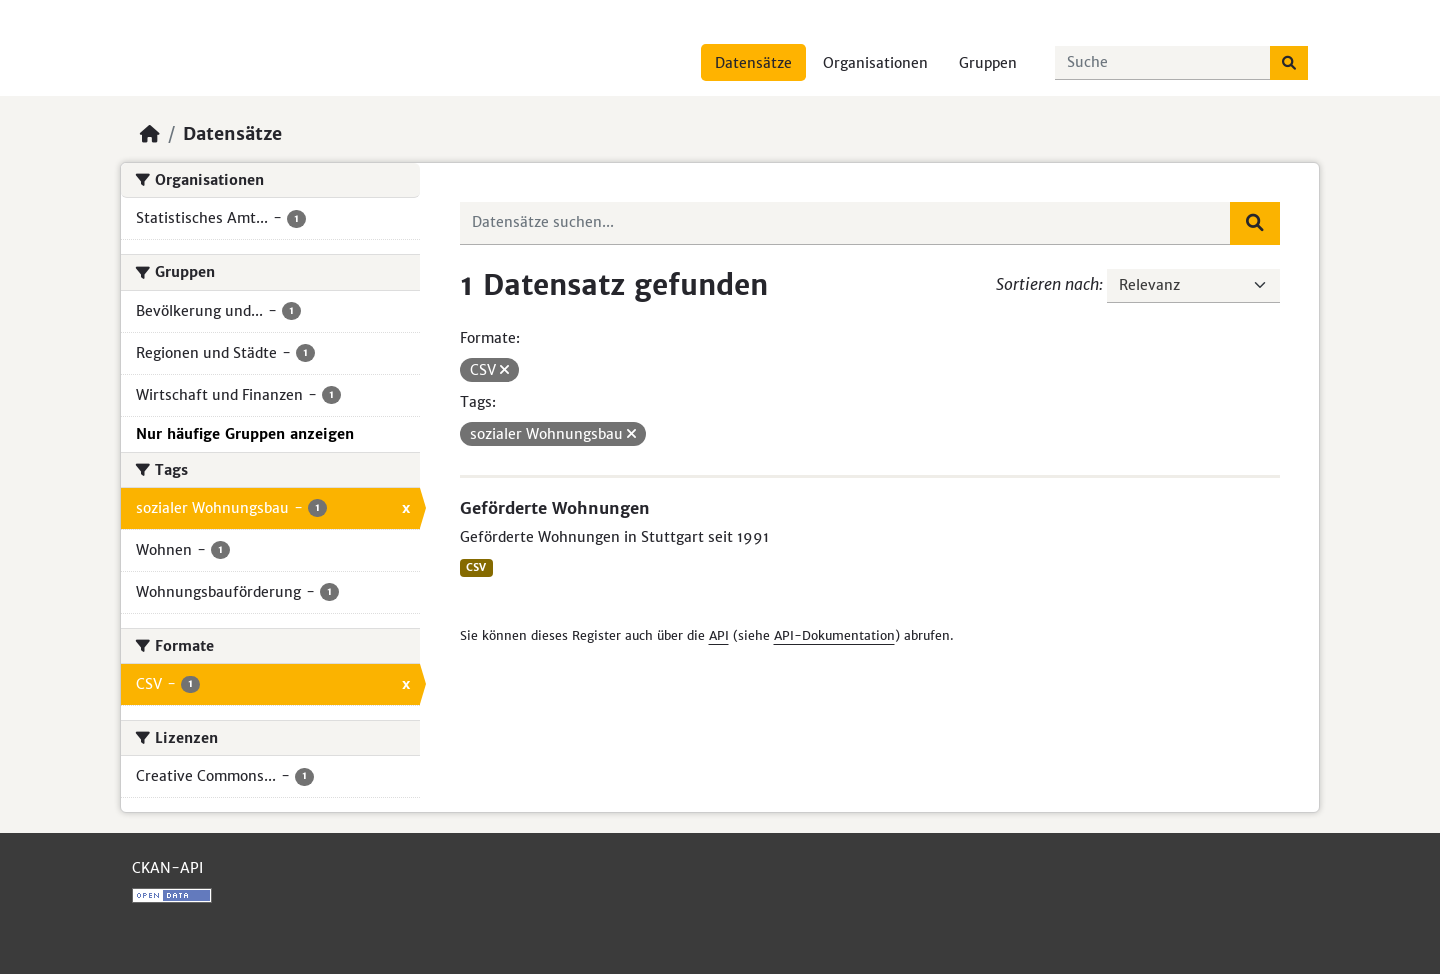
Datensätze (753, 63)
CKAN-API (167, 868)
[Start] (150, 134)
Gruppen (988, 63)
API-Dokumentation (834, 635)
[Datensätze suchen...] (1163, 63)
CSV (476, 567)
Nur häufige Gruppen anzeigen (245, 434)
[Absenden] (1289, 63)
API (719, 635)
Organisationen (875, 63)
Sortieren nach (1047, 284)
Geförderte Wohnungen (555, 508)
